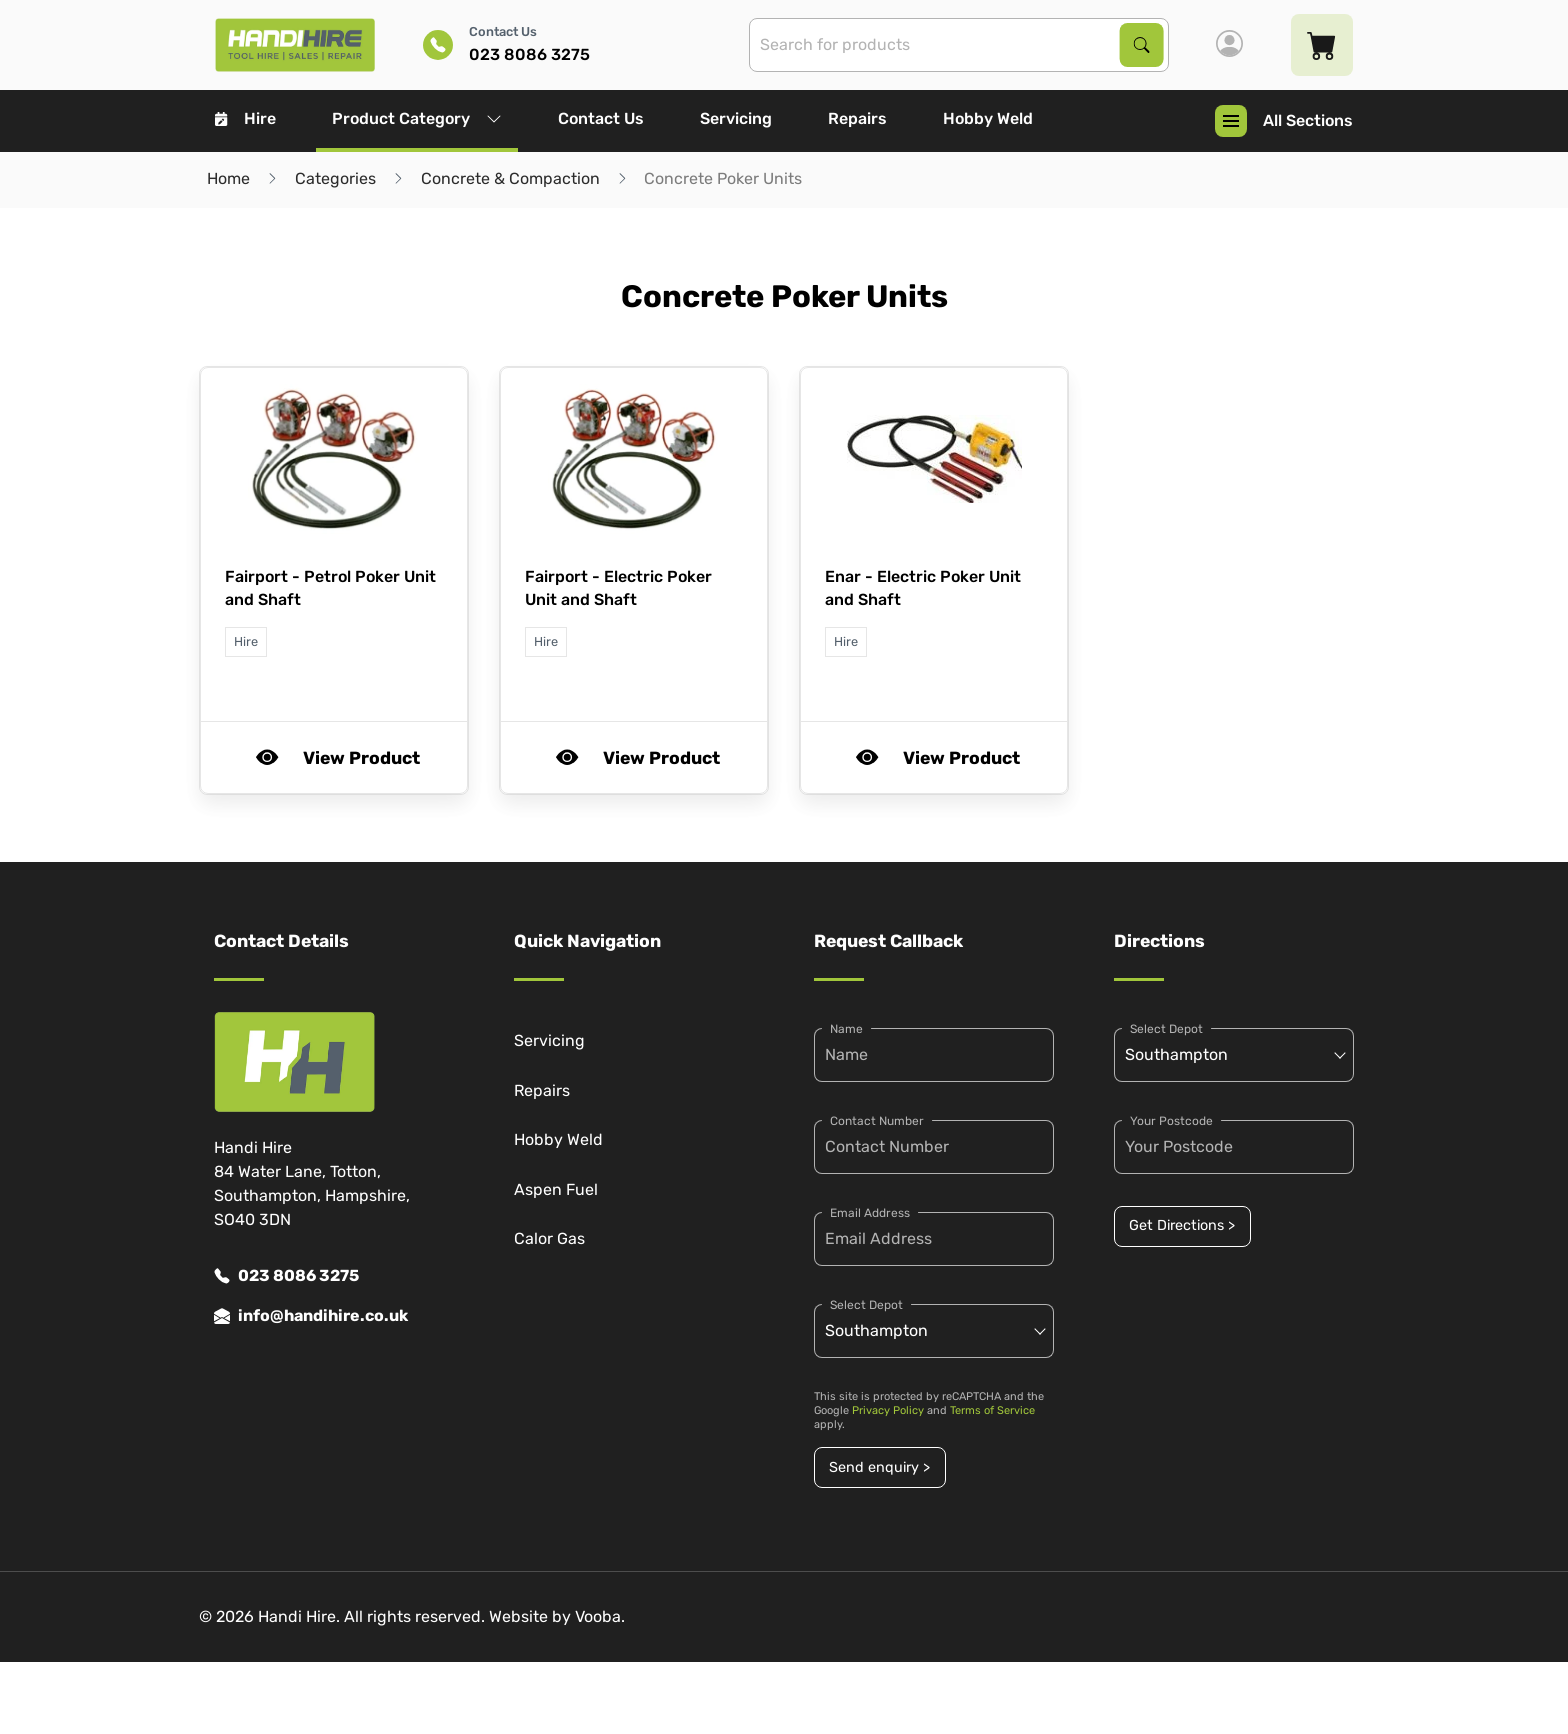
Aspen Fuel (556, 1189)
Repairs (857, 118)
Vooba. (600, 1616)
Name (846, 1029)
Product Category (417, 118)
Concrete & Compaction (510, 178)
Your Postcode (1171, 1121)
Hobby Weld (988, 118)
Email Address (870, 1213)
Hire (245, 118)
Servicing (736, 118)
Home (228, 178)
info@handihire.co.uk (311, 1316)
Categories (335, 178)
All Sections (1284, 121)
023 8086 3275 (286, 1276)
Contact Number (877, 1121)
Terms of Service (992, 1410)
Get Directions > (1182, 1225)
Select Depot (866, 1305)
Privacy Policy (888, 1410)
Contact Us (601, 118)
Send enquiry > (879, 1467)
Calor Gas (549, 1238)
